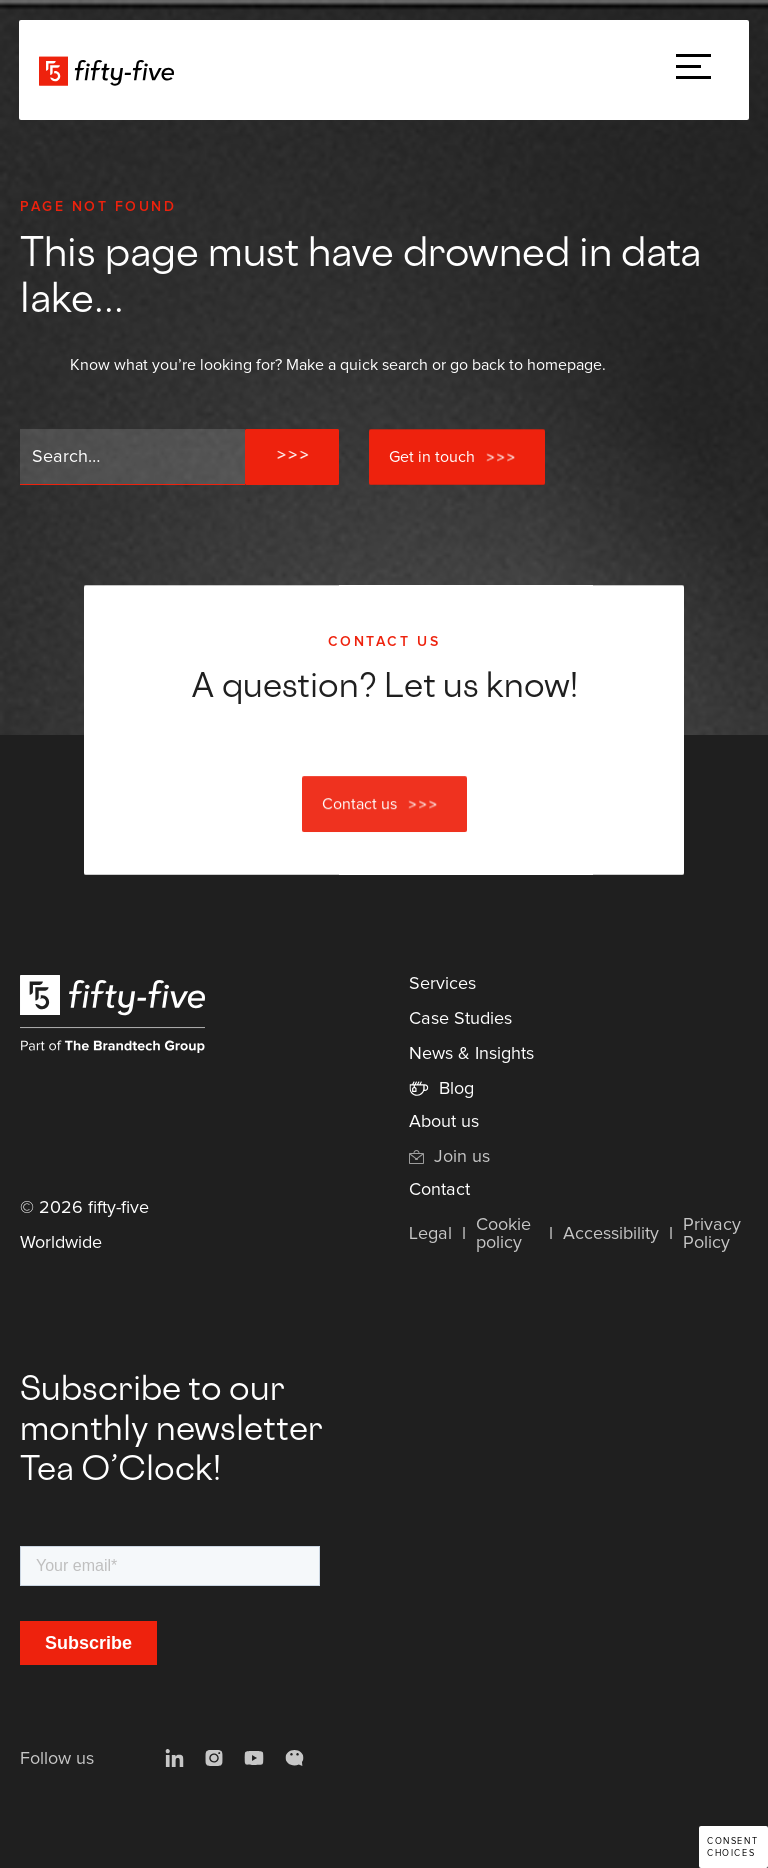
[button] (693, 70)
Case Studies (460, 1019)
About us (444, 1122)
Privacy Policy (712, 1234)
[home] (106, 70)
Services (442, 984)
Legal (430, 1234)
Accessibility (611, 1234)
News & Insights (471, 1054)
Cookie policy (503, 1234)
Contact (439, 1190)
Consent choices (732, 1847)
